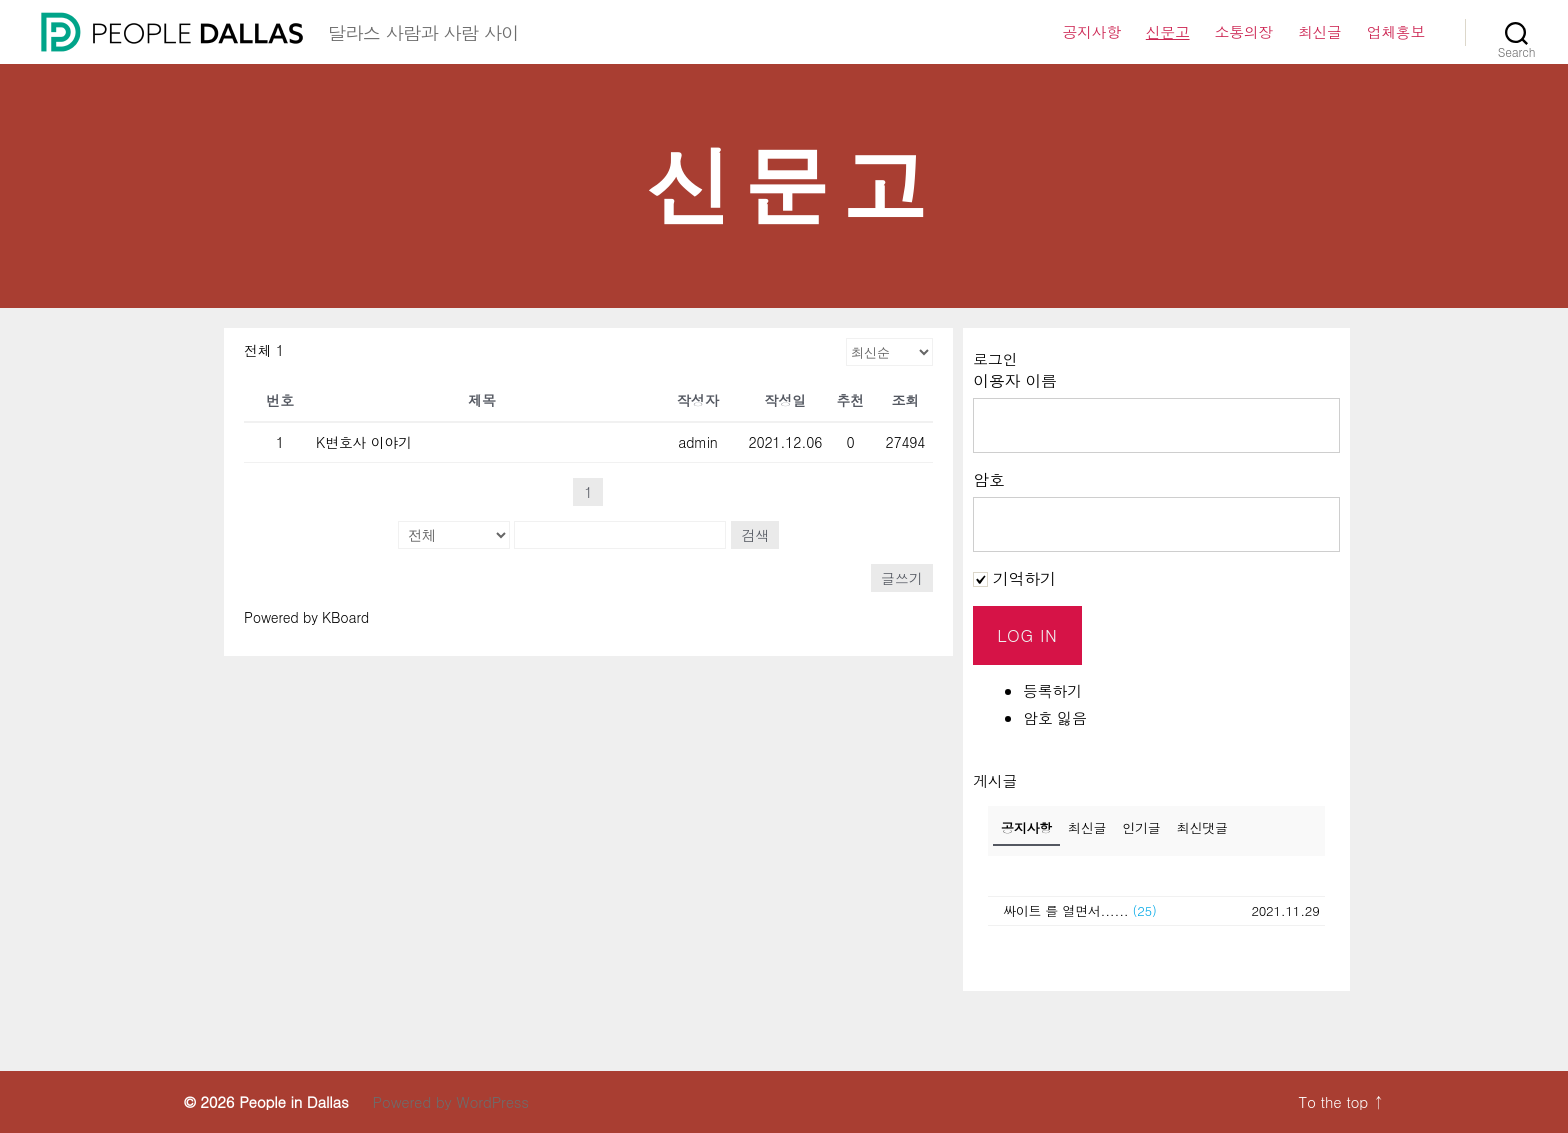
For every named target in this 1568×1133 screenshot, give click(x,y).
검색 (755, 535)
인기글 (1141, 827)
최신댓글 (1202, 827)
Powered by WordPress (450, 1101)
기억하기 (1014, 578)
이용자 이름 (1015, 380)
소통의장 (1244, 32)
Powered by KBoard (306, 617)
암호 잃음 (1055, 717)
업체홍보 (1396, 32)
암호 (989, 479)
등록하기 (1052, 690)
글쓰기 (902, 578)
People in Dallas (293, 1101)
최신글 (1320, 32)
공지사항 (1091, 32)
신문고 (1168, 32)
